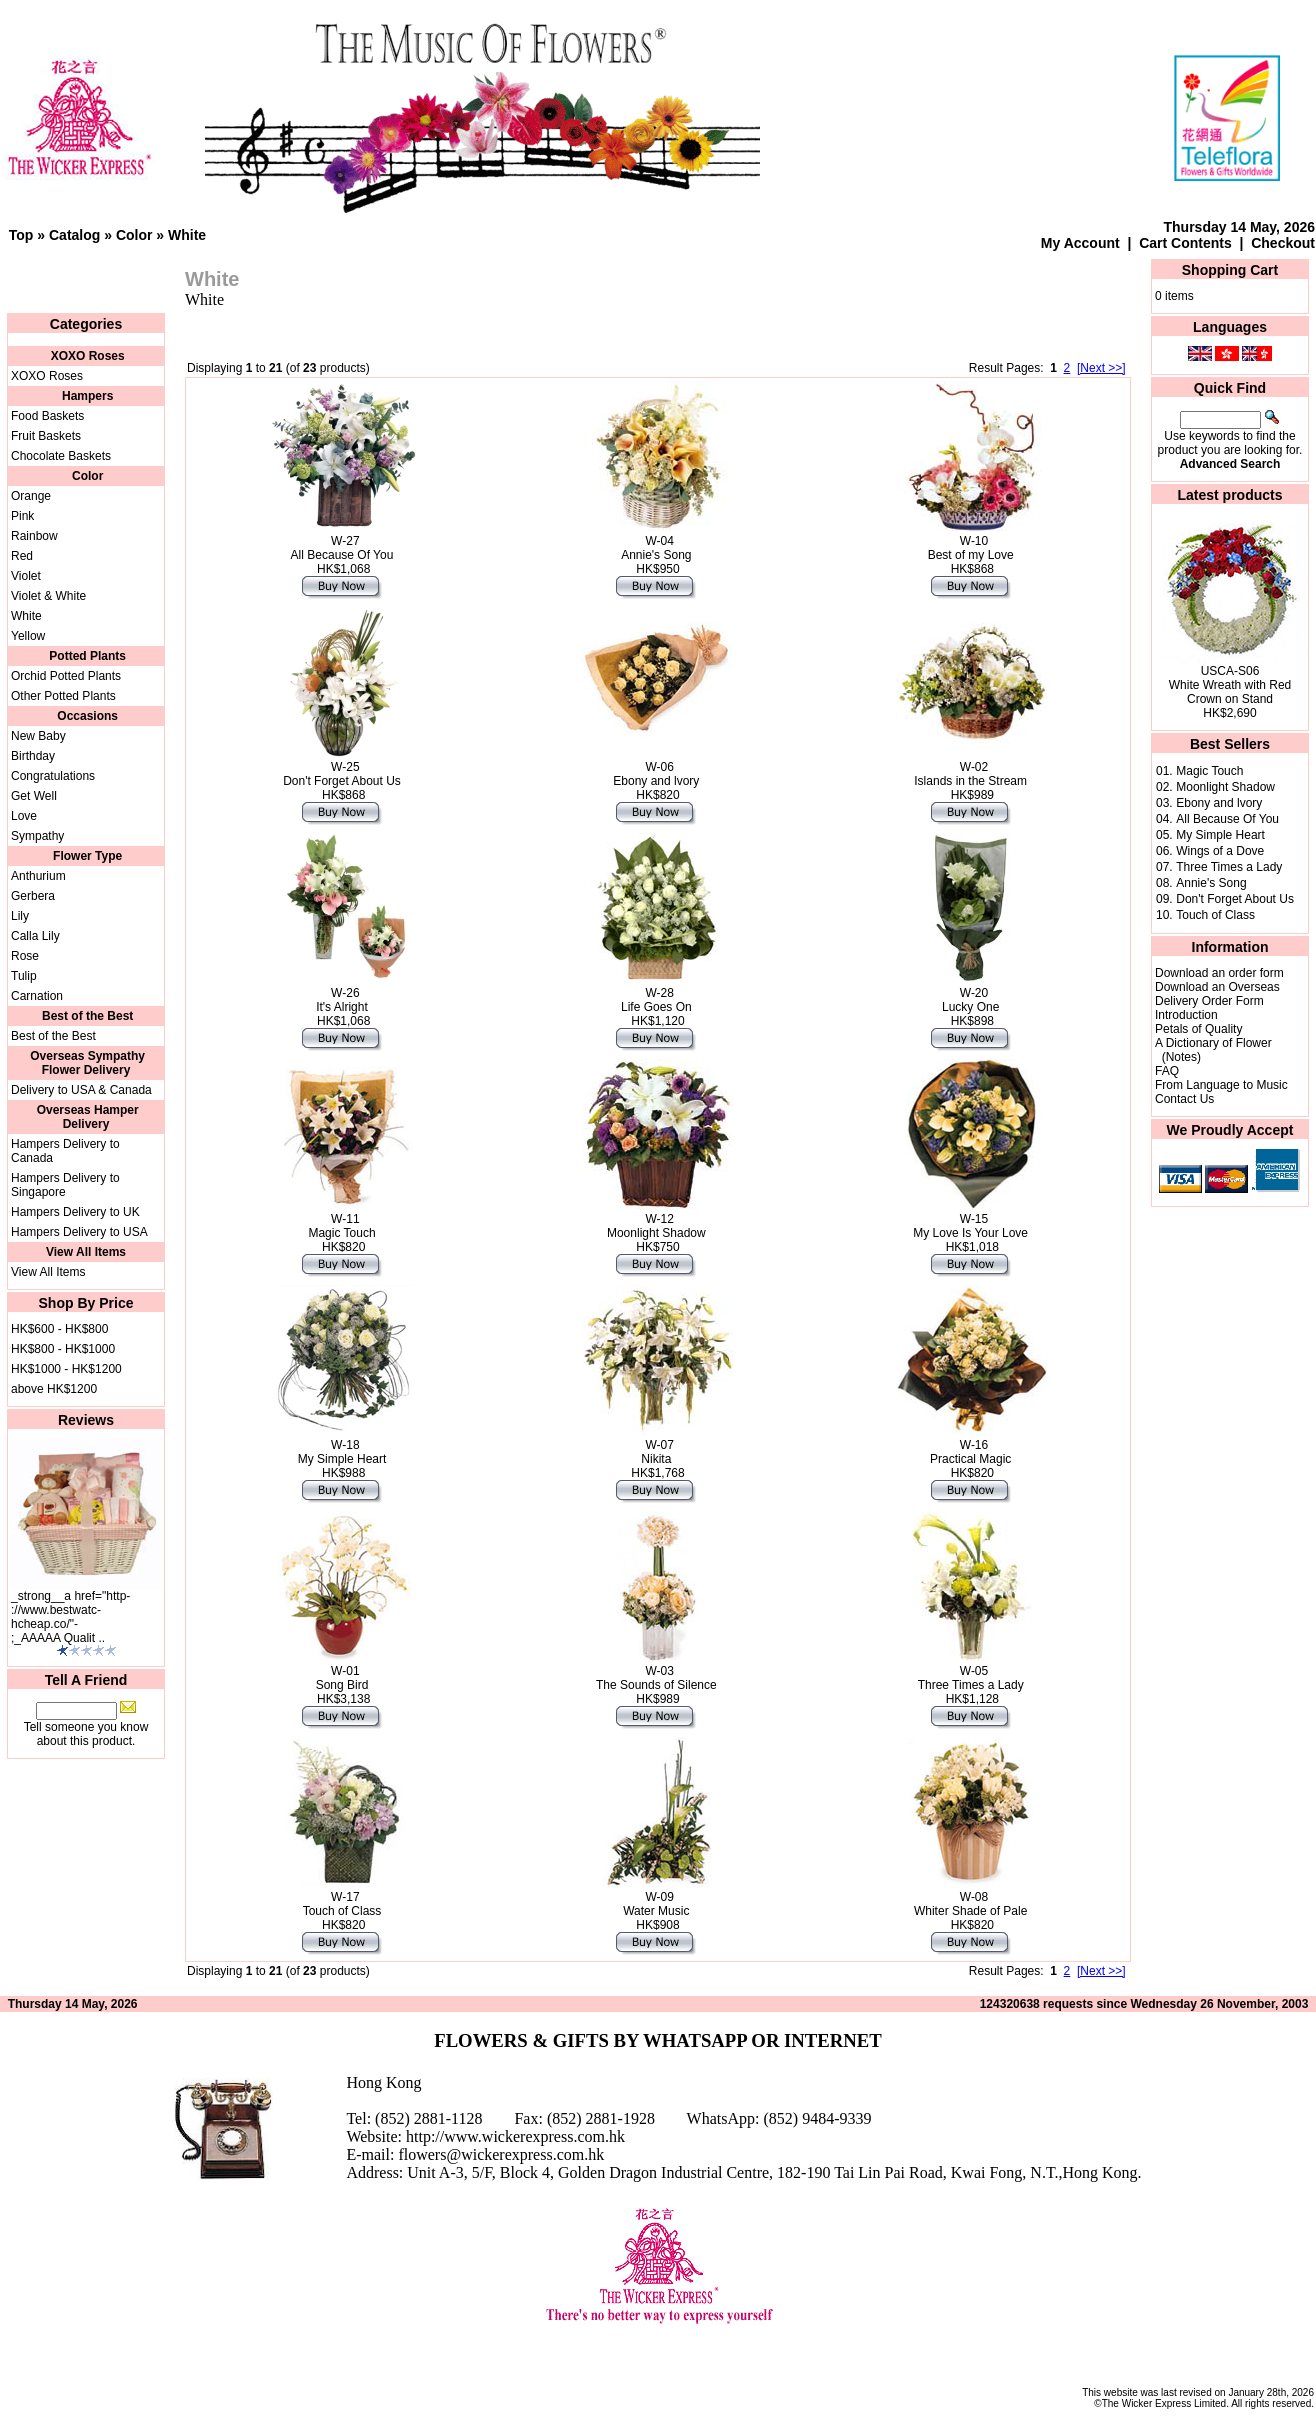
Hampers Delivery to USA (79, 1232)
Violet (26, 576)
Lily (20, 916)
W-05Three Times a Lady (971, 1678)
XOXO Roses (47, 376)
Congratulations (53, 776)
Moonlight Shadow (1225, 787)
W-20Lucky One (970, 1000)
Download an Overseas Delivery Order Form (1217, 994)
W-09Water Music (656, 1904)
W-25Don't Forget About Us (342, 774)
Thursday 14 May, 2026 (1239, 227)
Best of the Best (53, 1036)
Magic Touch (1209, 771)
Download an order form (1219, 973)
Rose (25, 956)
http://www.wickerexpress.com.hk (515, 2136)
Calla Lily (35, 936)
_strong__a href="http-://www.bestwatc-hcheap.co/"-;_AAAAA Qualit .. (70, 1617)
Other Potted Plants (63, 696)
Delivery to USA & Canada (81, 1090)
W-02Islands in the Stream (970, 774)
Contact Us (1184, 1099)
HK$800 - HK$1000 (63, 1349)
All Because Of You (1227, 819)
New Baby (38, 736)
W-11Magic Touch (341, 1226)
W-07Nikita (657, 1452)
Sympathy (37, 836)
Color (134, 235)
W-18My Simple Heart (342, 1452)
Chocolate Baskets (61, 456)
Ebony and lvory (1219, 803)
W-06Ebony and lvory (656, 774)
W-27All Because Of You (342, 548)
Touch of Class (1215, 915)
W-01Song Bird (342, 1678)
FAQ (1167, 1071)
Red (22, 556)
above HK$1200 (54, 1389)
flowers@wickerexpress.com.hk (501, 2154)
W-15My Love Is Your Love (970, 1226)
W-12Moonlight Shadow (656, 1226)
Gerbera (33, 896)
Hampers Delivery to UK (75, 1212)
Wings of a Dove (1220, 851)
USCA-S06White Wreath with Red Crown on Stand (1230, 685)
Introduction (1186, 1015)
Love (24, 816)
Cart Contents (1185, 243)
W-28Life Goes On (656, 1000)
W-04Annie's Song (656, 548)
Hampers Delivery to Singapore (65, 1185)
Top (21, 235)
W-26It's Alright (342, 1000)
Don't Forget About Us (1235, 899)
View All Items (48, 1272)
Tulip (24, 976)
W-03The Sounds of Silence (656, 1678)
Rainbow (34, 536)
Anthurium (38, 876)
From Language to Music (1221, 1085)
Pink (22, 516)
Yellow (28, 636)
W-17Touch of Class (342, 1904)
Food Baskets (47, 416)
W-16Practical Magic (970, 1452)
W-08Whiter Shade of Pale (970, 1904)
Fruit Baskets (46, 436)
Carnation (37, 996)
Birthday (33, 756)
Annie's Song (1211, 883)
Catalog (74, 235)
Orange (31, 496)
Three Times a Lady (1229, 867)
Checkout (1283, 243)
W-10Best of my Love (971, 548)
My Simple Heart (1220, 835)
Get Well (34, 796)
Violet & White (48, 596)
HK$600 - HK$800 (59, 1329)
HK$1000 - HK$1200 (66, 1369)
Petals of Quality (1198, 1029)
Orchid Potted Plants (66, 676)
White (187, 235)
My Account (1080, 243)
